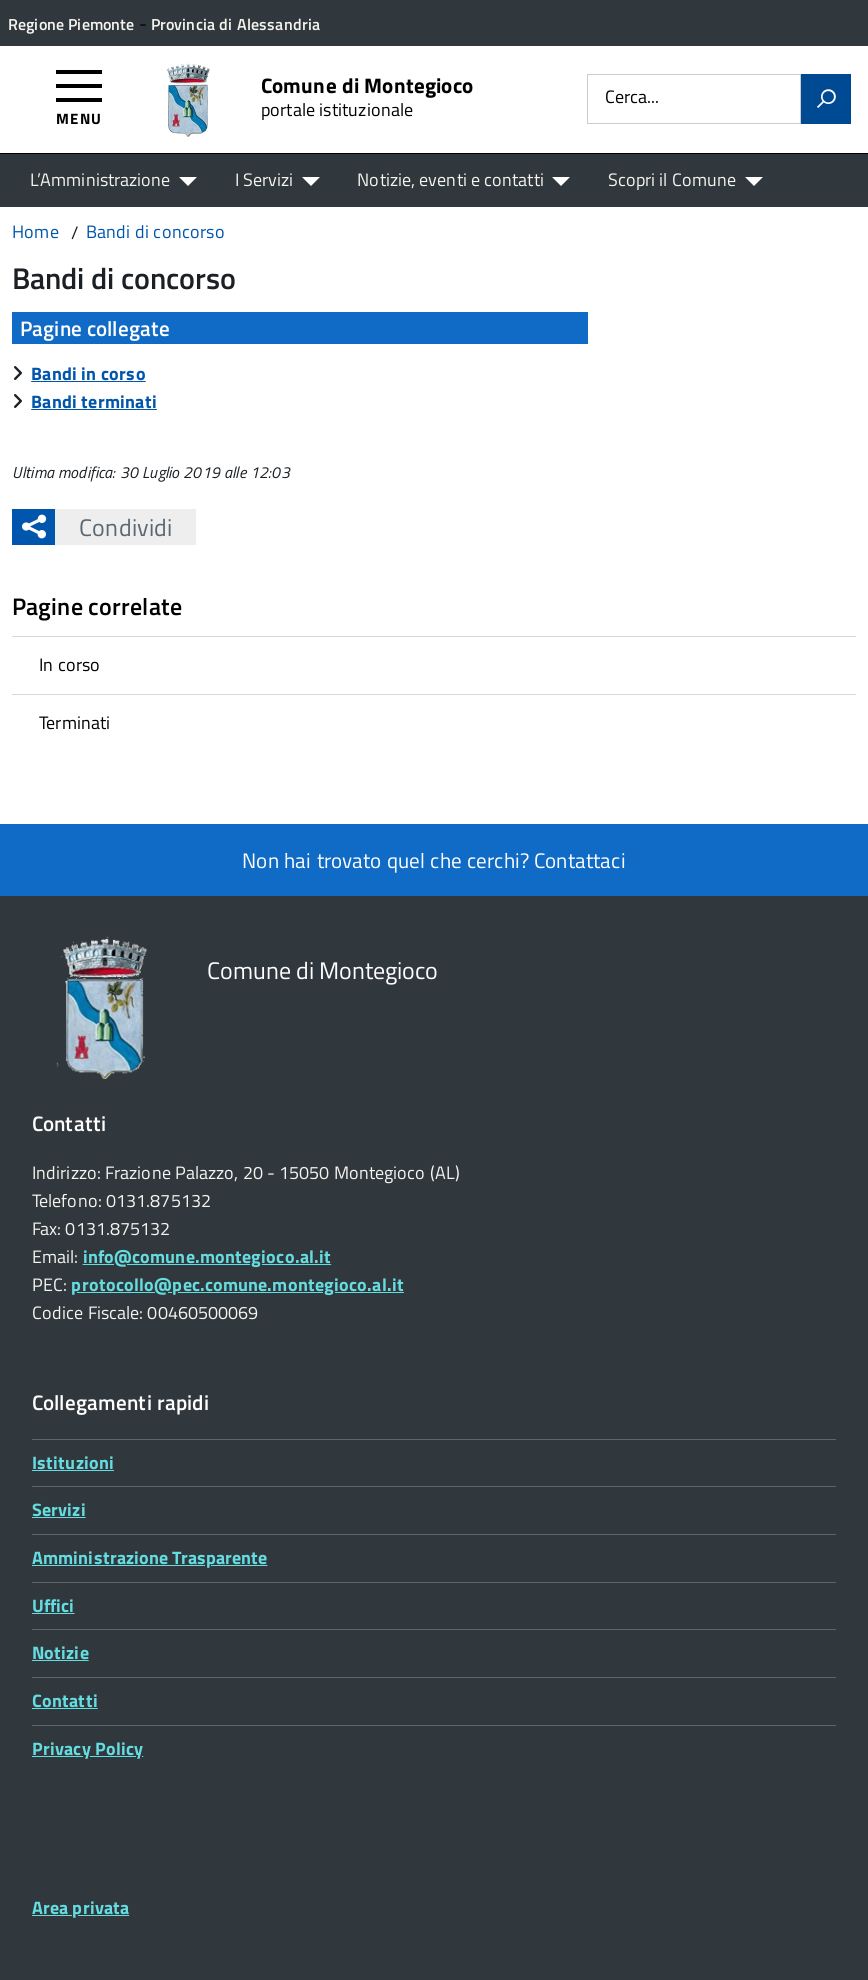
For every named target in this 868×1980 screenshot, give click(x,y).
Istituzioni (73, 1462)
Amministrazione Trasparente (149, 1557)
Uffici (53, 1605)
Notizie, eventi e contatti (450, 179)
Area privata (80, 1907)
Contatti (65, 1700)
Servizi (59, 1509)
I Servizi (264, 179)
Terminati (75, 722)
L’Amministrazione (100, 179)
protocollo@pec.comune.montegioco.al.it (237, 1284)
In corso (69, 664)
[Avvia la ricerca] (826, 99)
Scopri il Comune (672, 179)
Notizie (60, 1652)
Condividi (113, 527)
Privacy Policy (87, 1748)
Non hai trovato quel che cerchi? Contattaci (433, 860)
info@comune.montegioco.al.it (207, 1256)
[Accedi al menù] (79, 96)
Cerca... (632, 98)
